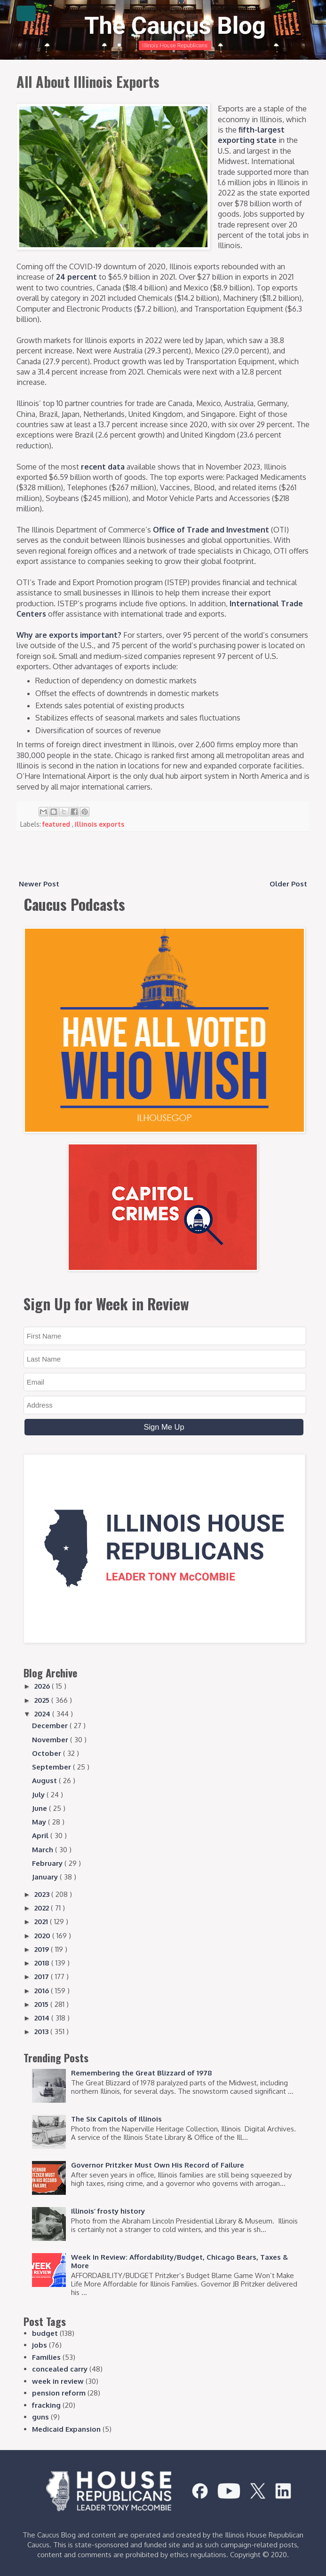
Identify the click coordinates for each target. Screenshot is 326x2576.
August (45, 1780)
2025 (42, 1700)
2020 (43, 1935)
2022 (42, 1907)
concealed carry (59, 2369)
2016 (42, 1990)
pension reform (59, 2392)
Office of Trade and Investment (211, 529)
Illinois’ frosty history (108, 2211)
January (46, 1876)
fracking (46, 2405)
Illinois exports (99, 824)
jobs (39, 2345)
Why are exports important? (68, 635)
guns (40, 2416)
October (47, 1753)
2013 (42, 2031)
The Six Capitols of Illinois (116, 2118)
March (43, 1849)
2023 (42, 1894)
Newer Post (39, 883)
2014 (42, 2017)
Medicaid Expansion (66, 2429)
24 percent (76, 277)
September (52, 1766)
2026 (43, 1686)
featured (57, 824)
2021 (42, 1921)
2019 (42, 1949)
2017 (42, 1976)
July (39, 1794)
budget (45, 2333)
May (40, 1821)
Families (46, 2357)
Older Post (288, 883)
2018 (42, 1962)
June (40, 1808)
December (51, 1725)
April (41, 1835)
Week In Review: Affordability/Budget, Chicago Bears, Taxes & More (179, 2261)
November (51, 1739)
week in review (58, 2381)
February (48, 1863)
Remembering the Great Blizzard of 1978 (141, 2072)
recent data (103, 466)
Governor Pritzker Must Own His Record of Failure (157, 2165)
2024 (43, 1713)
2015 (42, 2004)
